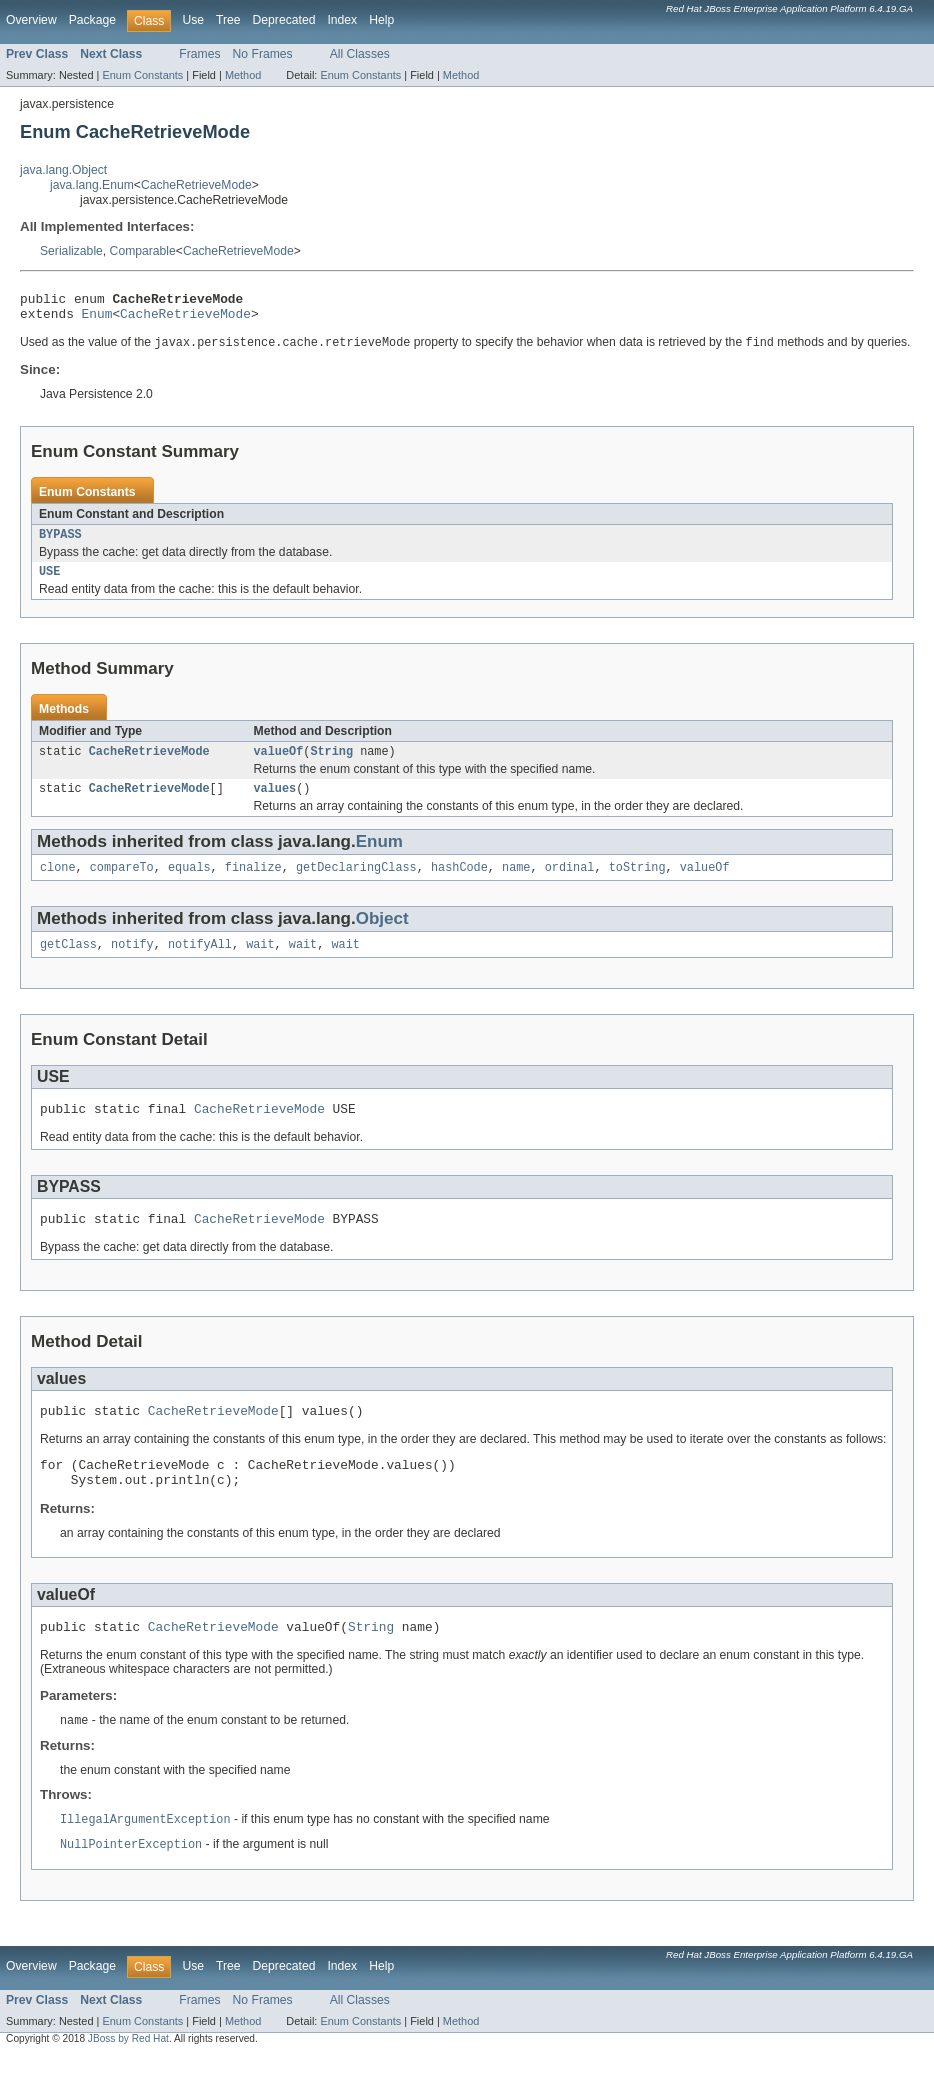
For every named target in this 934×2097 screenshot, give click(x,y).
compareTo (122, 884)
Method (243, 75)
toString (637, 884)
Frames (199, 54)
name (516, 884)
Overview (31, 20)
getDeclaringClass (356, 884)
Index (342, 20)
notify (132, 963)
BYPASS (60, 543)
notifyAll (200, 963)
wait (260, 963)
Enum (97, 319)
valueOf (279, 764)
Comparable (143, 251)
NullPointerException (131, 1884)
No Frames (263, 54)
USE (49, 582)
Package (92, 20)
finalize (253, 884)
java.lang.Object (63, 170)
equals (189, 884)
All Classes (360, 54)
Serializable (71, 251)
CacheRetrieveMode (196, 185)
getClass (68, 963)
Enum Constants (142, 75)
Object (382, 935)
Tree (228, 20)
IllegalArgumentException (145, 1858)
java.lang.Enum (92, 185)
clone (58, 884)
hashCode (459, 884)
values (275, 803)
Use (193, 20)
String (331, 764)
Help (381, 20)
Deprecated (284, 20)
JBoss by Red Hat (128, 2078)
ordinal (570, 884)
